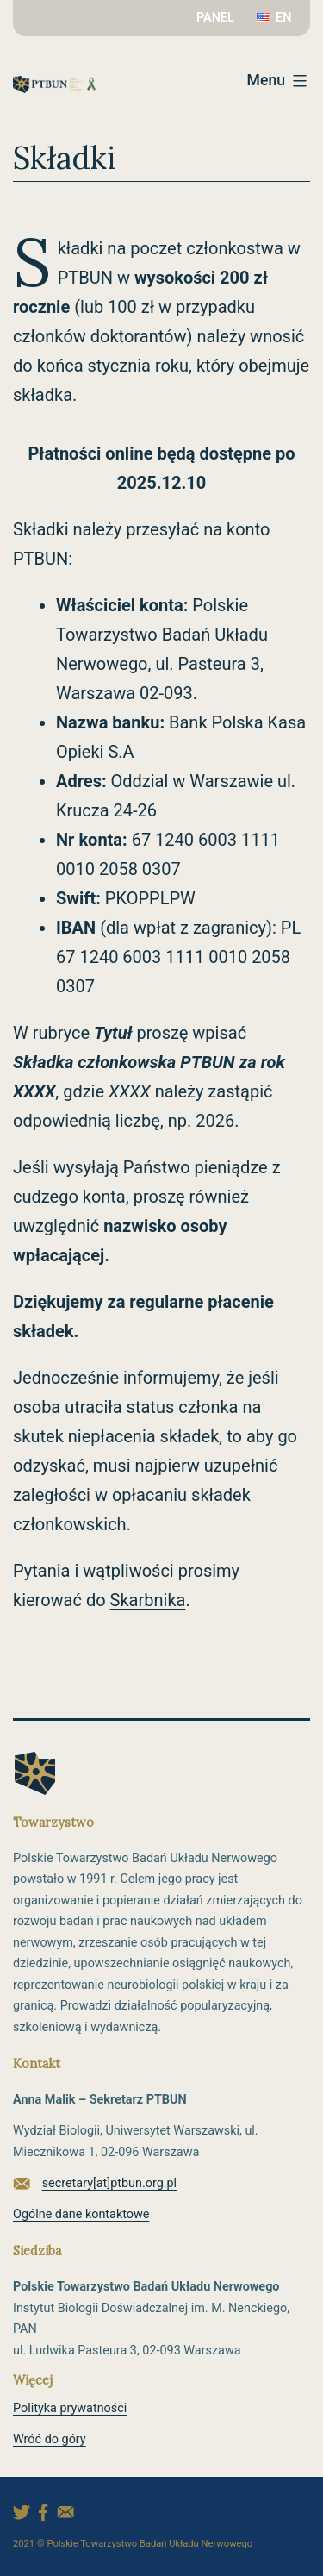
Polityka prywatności (70, 2408)
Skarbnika (148, 1600)
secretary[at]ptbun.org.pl (109, 2183)
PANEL (215, 17)
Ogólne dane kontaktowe (81, 2214)
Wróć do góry (49, 2439)
